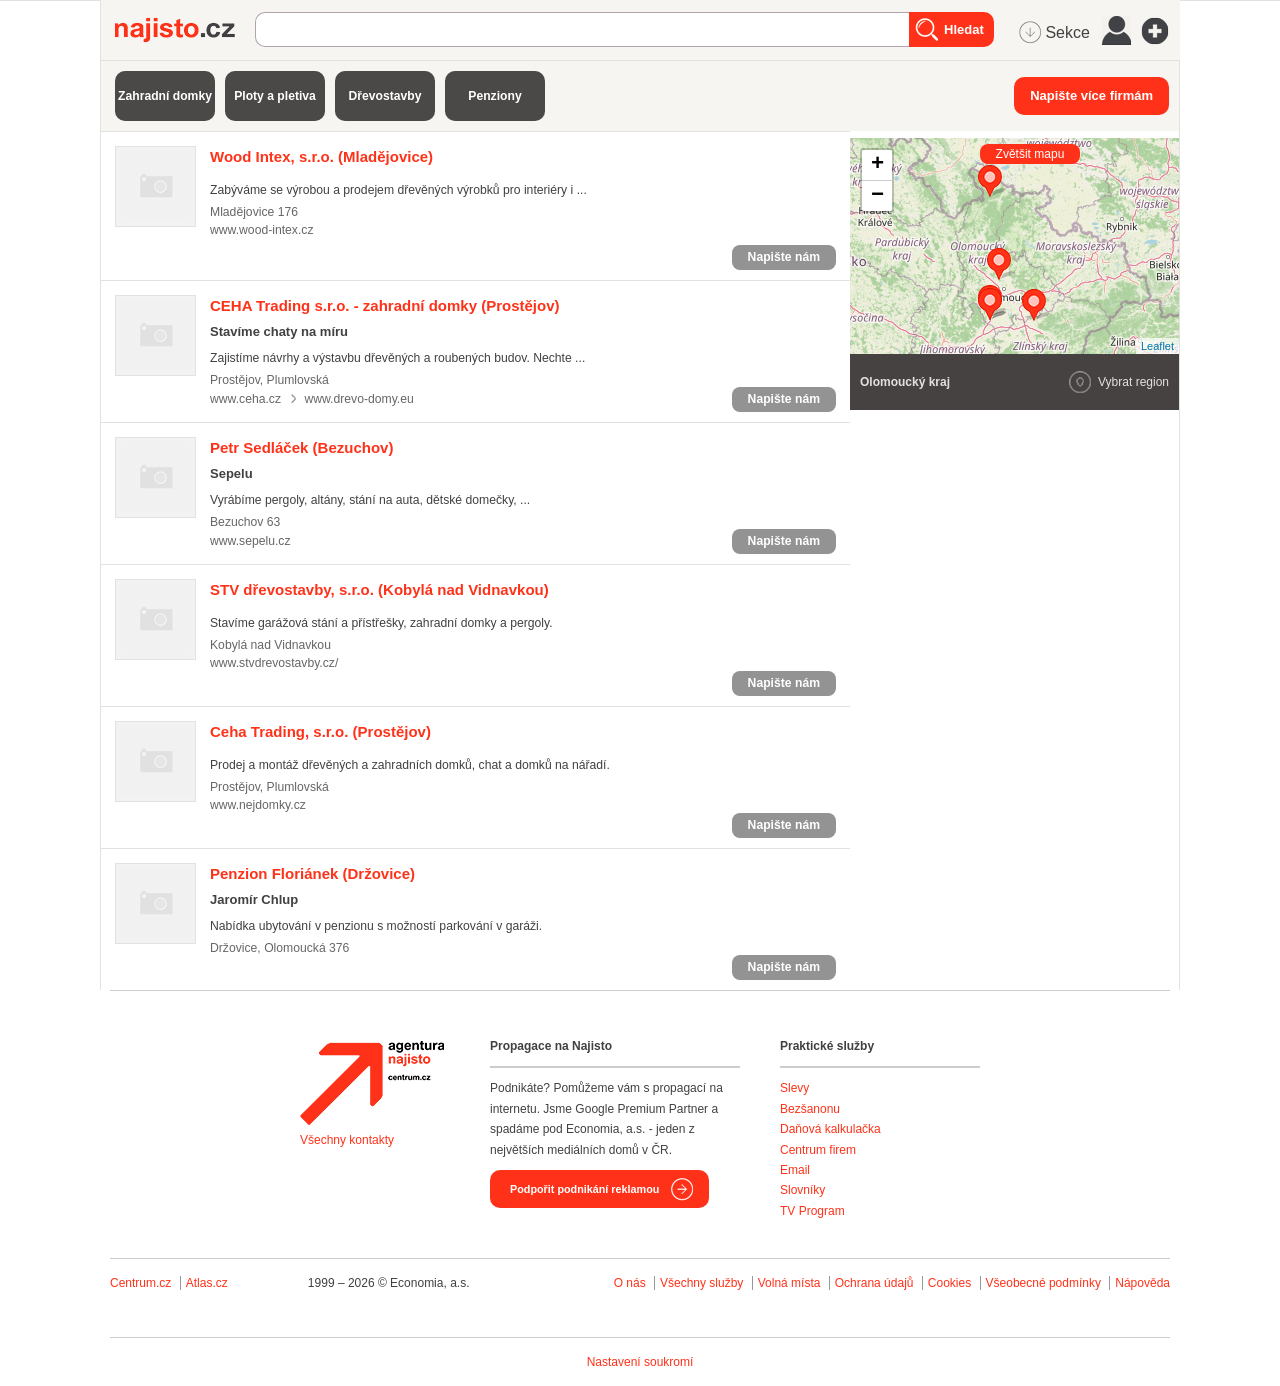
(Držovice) (312, 873)
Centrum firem (818, 1150)
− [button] (877, 196)
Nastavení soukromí (640, 1362)
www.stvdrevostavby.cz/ (274, 663)
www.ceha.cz (245, 399)
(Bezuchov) (301, 447)
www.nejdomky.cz (258, 805)
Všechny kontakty (347, 1140)
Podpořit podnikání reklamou (584, 1189)
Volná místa (789, 1283)
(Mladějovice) (321, 156)
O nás (630, 1283)
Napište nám (784, 257)
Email (795, 1170)
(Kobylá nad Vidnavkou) (379, 589)
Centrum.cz (140, 1283)
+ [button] (877, 165)
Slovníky (802, 1190)
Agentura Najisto (372, 1083)
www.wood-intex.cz (262, 230)
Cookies (949, 1283)
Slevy (794, 1088)
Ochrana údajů (874, 1283)
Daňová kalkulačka (830, 1129)
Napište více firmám (1091, 95)
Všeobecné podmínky (1043, 1283)
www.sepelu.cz (250, 541)
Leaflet (1157, 346)
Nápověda (1142, 1283)
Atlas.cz (207, 1283)
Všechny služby (703, 1283)
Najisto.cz (185, 30)
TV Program (812, 1211)
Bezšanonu (810, 1109)
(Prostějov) (385, 305)
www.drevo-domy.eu (358, 399)
